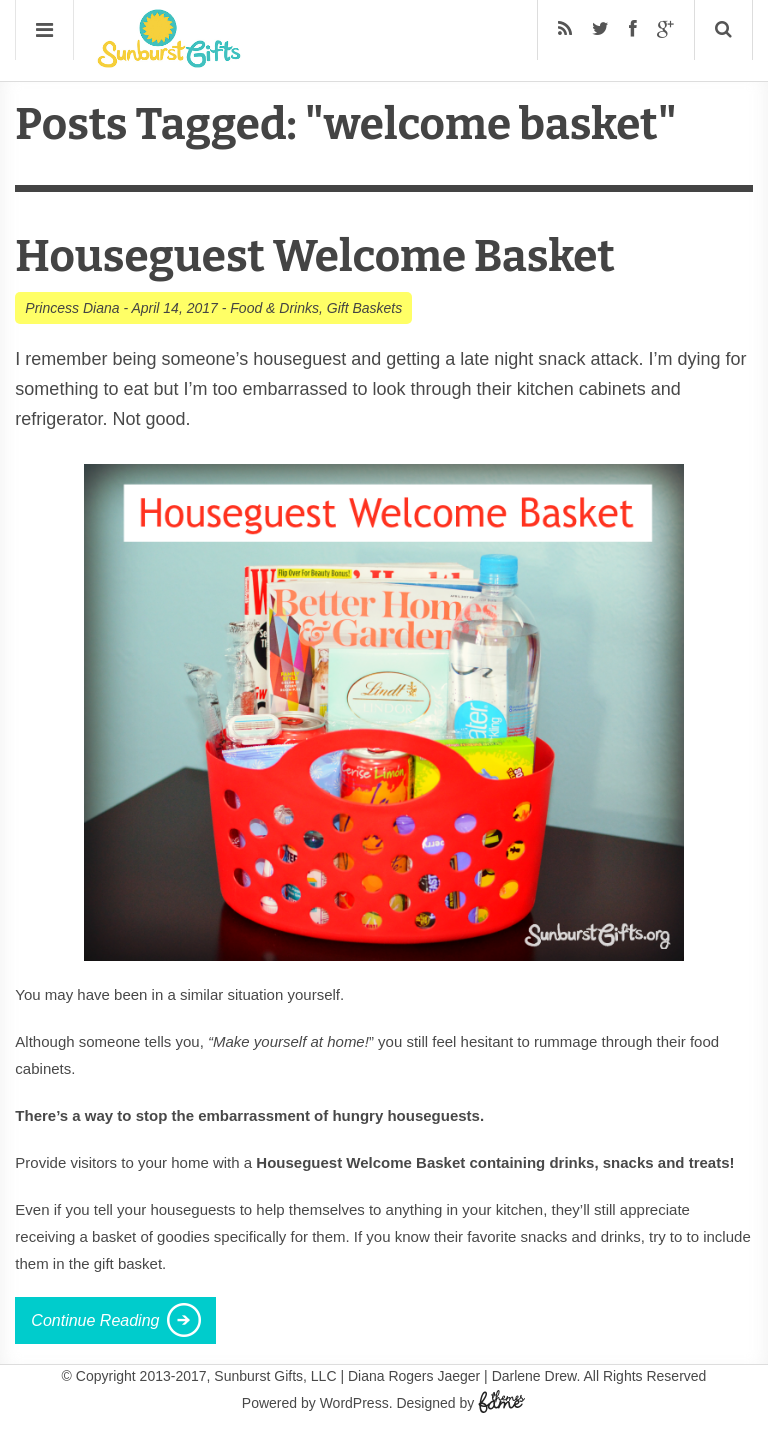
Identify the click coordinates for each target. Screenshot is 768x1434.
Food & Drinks (274, 308)
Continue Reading (95, 1320)
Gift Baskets (364, 308)
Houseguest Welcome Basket (314, 256)
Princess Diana (72, 308)
